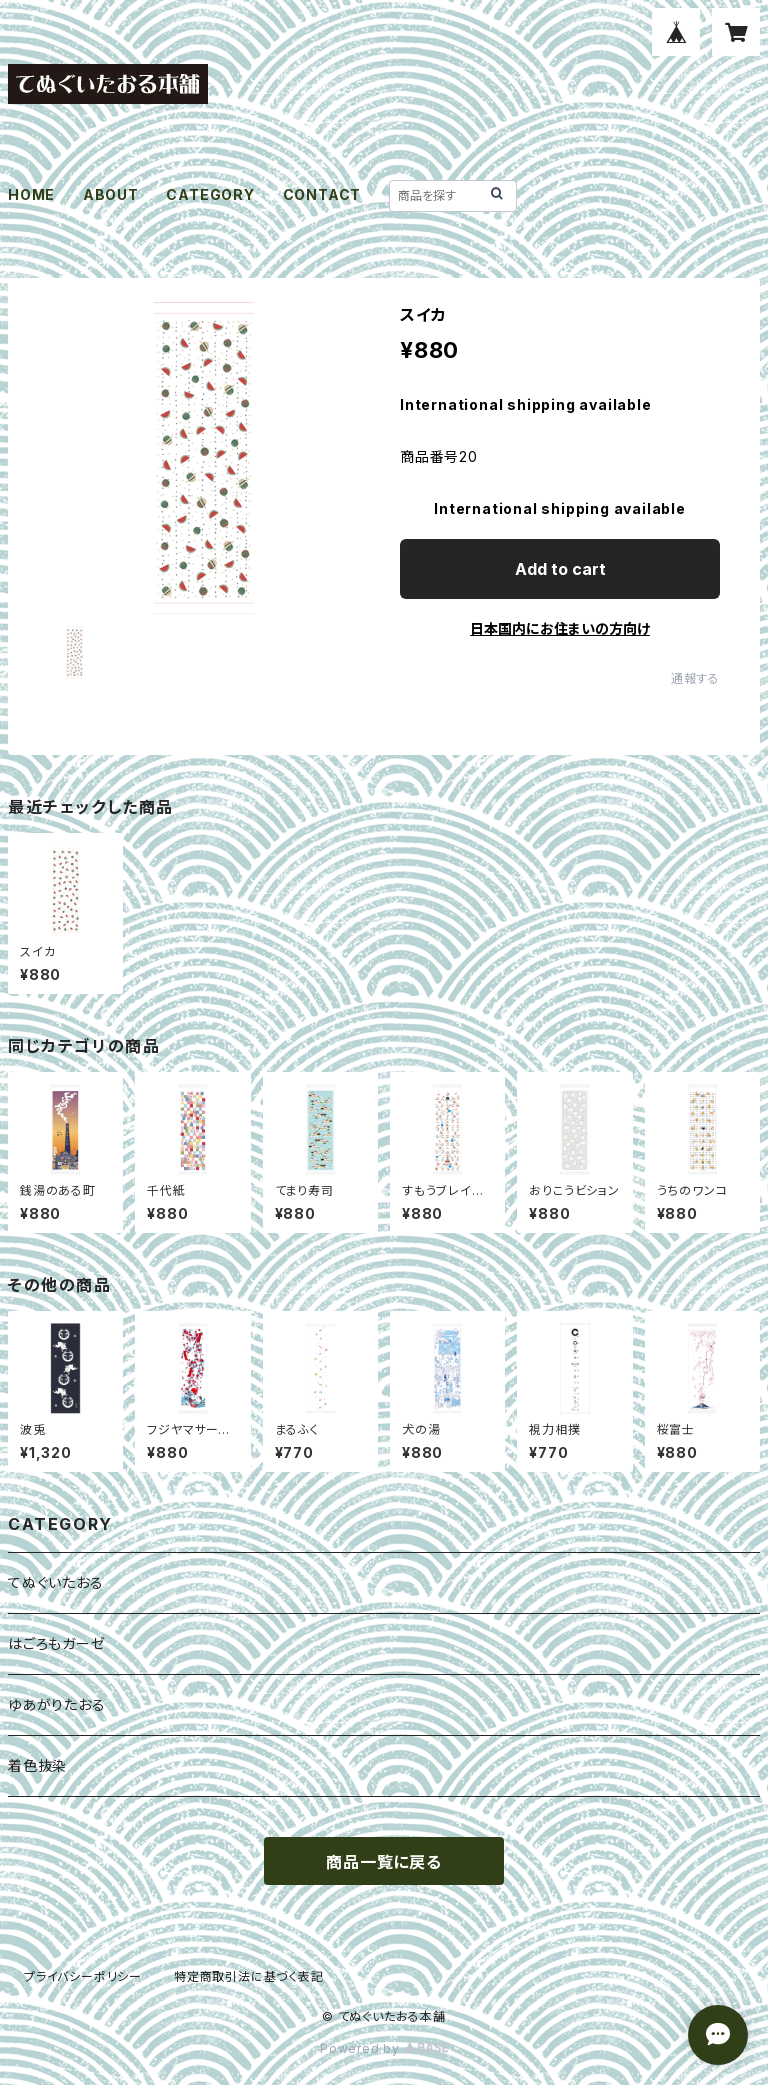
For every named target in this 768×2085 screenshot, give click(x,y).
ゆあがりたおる (57, 1704)
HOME (31, 194)
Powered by (384, 2048)
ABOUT (111, 194)
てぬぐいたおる (56, 1582)
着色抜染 (37, 1765)
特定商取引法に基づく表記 (249, 1976)
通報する (695, 678)
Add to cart (560, 569)
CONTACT (322, 194)
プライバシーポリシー (83, 1976)
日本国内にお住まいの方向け (560, 628)
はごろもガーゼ (57, 1643)
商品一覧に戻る (384, 1862)
